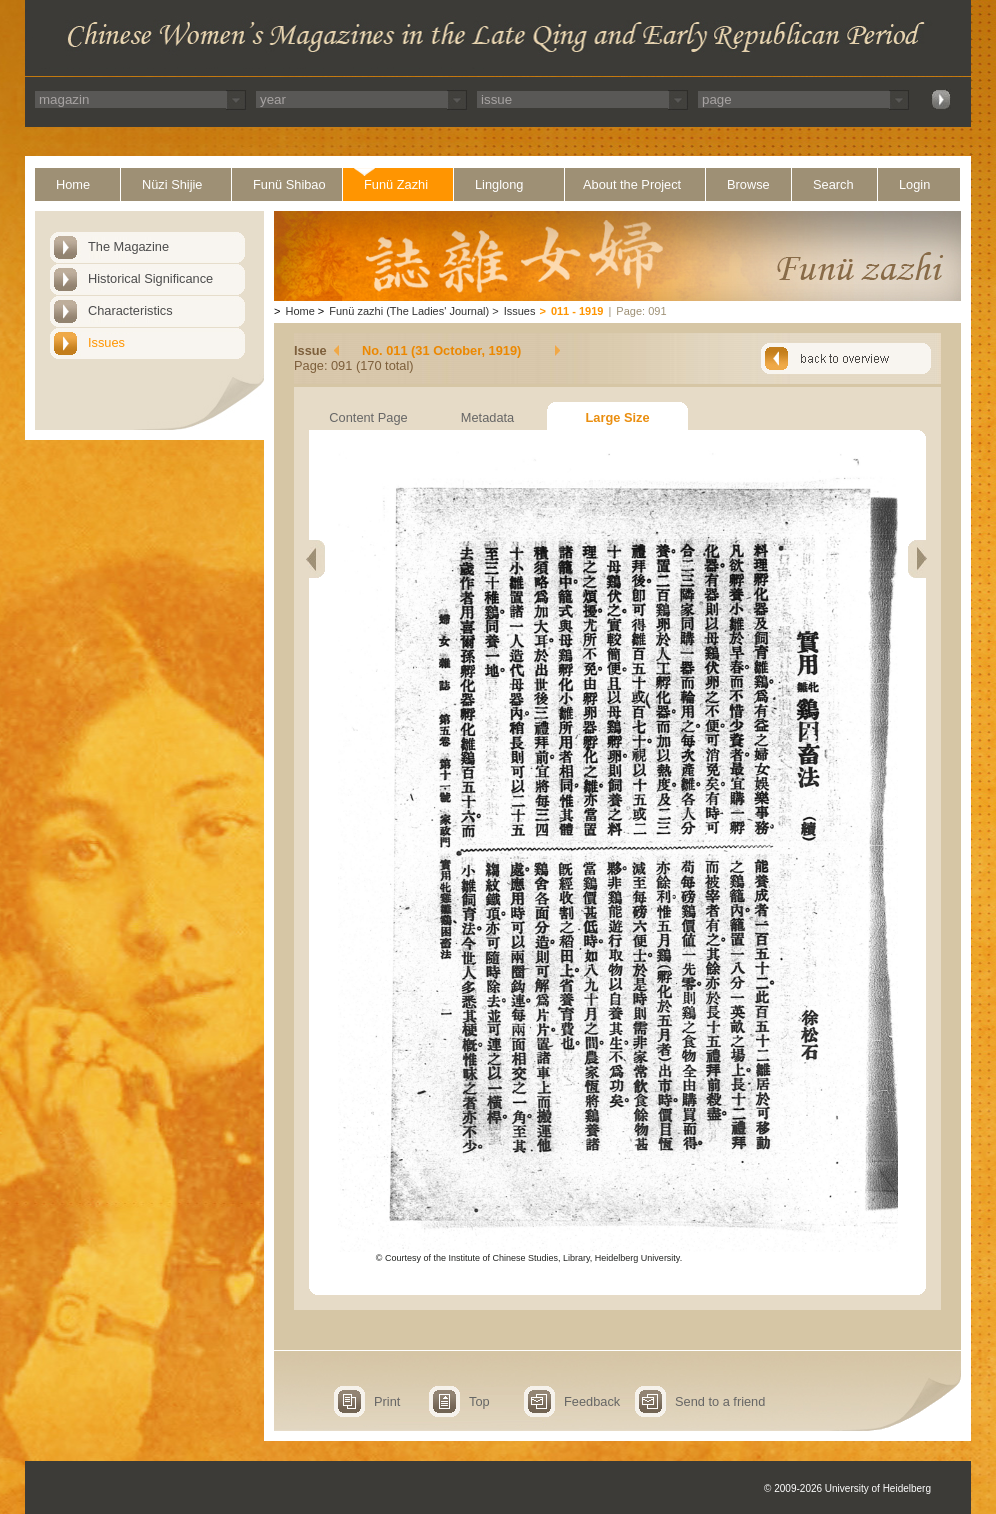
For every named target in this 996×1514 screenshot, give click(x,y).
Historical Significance (150, 278)
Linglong (499, 184)
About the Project (632, 184)
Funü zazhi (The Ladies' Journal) (409, 311)
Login (914, 184)
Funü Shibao (289, 184)
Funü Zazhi (396, 184)
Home (73, 184)
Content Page (368, 417)
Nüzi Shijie (172, 184)
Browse (748, 184)
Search (833, 184)
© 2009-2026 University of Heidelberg (847, 1488)
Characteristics (130, 310)
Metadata (487, 417)
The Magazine (128, 246)
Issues (106, 342)
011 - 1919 (577, 311)
